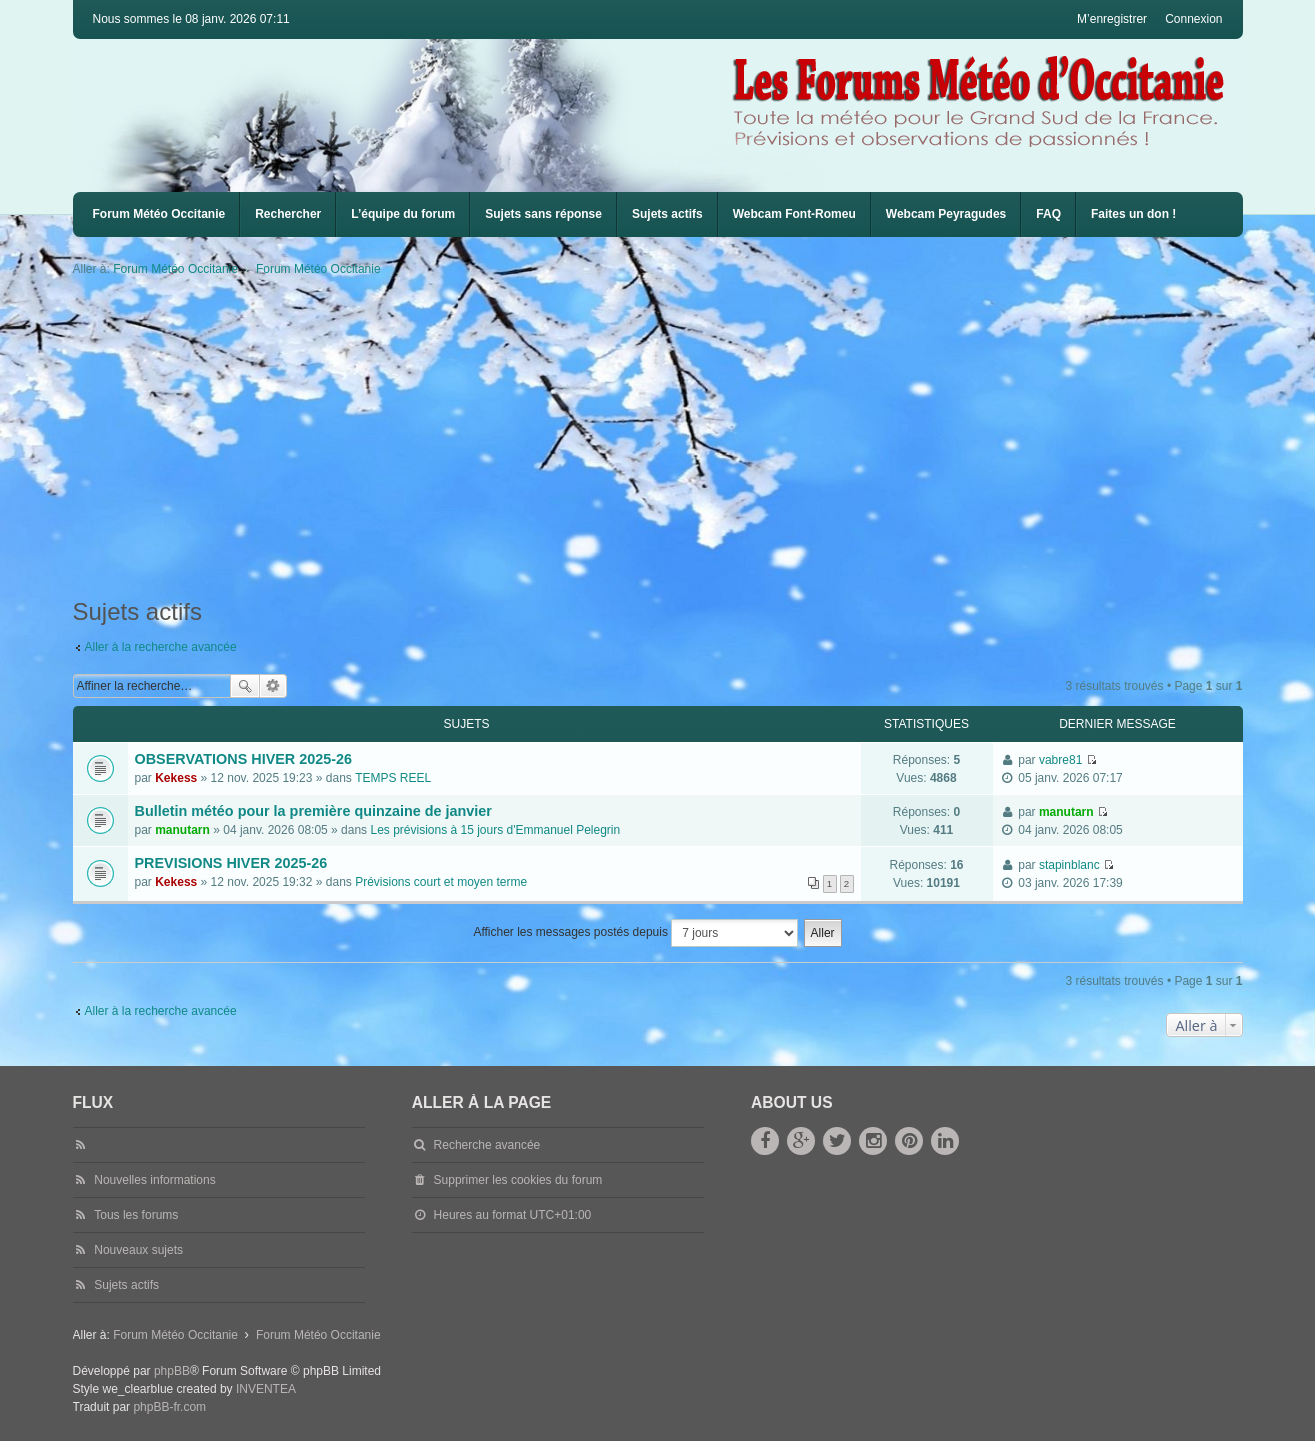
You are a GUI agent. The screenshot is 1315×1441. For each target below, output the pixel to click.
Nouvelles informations (154, 1180)
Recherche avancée (273, 686)
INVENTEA (266, 1389)
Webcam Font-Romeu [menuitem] (794, 214)
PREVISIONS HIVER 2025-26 (231, 863)
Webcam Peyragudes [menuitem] (946, 214)
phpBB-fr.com (169, 1407)
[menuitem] (794, 214)
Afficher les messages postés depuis (635, 933)
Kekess (176, 778)
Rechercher (288, 214)
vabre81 (1060, 760)
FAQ (1048, 214)
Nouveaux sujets (138, 1250)
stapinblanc (1069, 865)
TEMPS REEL (393, 778)
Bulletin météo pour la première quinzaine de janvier (313, 811)
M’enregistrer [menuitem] (1112, 19)
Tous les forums (136, 1215)
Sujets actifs (667, 214)
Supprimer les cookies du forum (518, 1180)
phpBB (172, 1371)
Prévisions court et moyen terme (441, 882)
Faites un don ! (1133, 214)
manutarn (182, 830)
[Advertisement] (673, 438)
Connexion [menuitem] (1193, 19)
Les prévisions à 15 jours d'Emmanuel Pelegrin (495, 830)
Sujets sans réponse (543, 214)
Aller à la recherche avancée (161, 647)
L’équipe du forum (403, 214)
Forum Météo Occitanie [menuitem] (159, 214)
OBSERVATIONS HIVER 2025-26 (244, 759)
